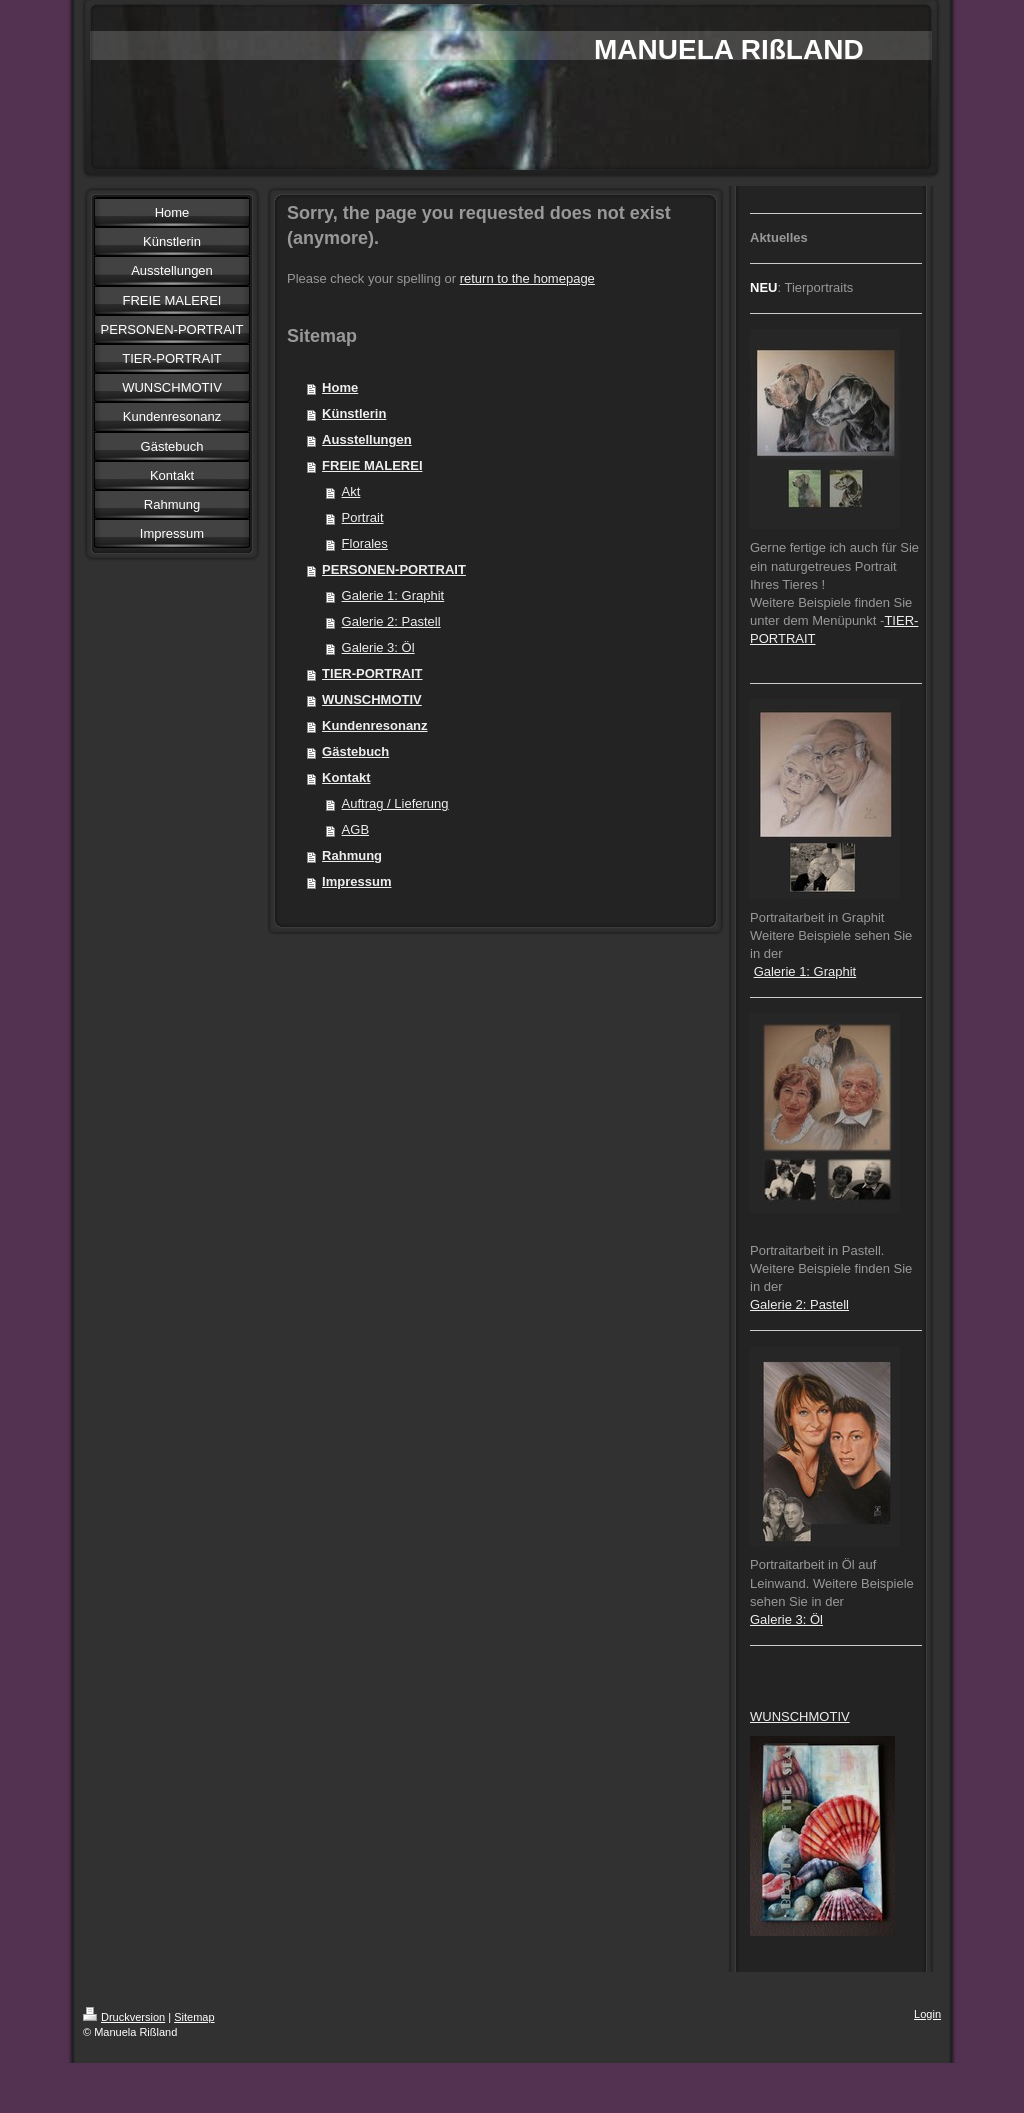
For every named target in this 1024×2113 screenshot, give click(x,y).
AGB (355, 829)
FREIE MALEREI (372, 465)
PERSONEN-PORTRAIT (394, 569)
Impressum (356, 881)
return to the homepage (527, 278)
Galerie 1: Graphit (393, 595)
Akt (351, 491)
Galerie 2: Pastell (391, 621)
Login (927, 2014)
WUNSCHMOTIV (372, 699)
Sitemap (194, 2017)
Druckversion (124, 2017)
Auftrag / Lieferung (395, 803)
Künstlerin (354, 413)
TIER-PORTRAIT (372, 673)
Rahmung (352, 855)
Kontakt (346, 777)
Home (340, 387)
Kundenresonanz (374, 725)
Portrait (363, 517)
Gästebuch (355, 751)
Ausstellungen (367, 439)
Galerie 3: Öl (378, 647)
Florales (365, 543)
